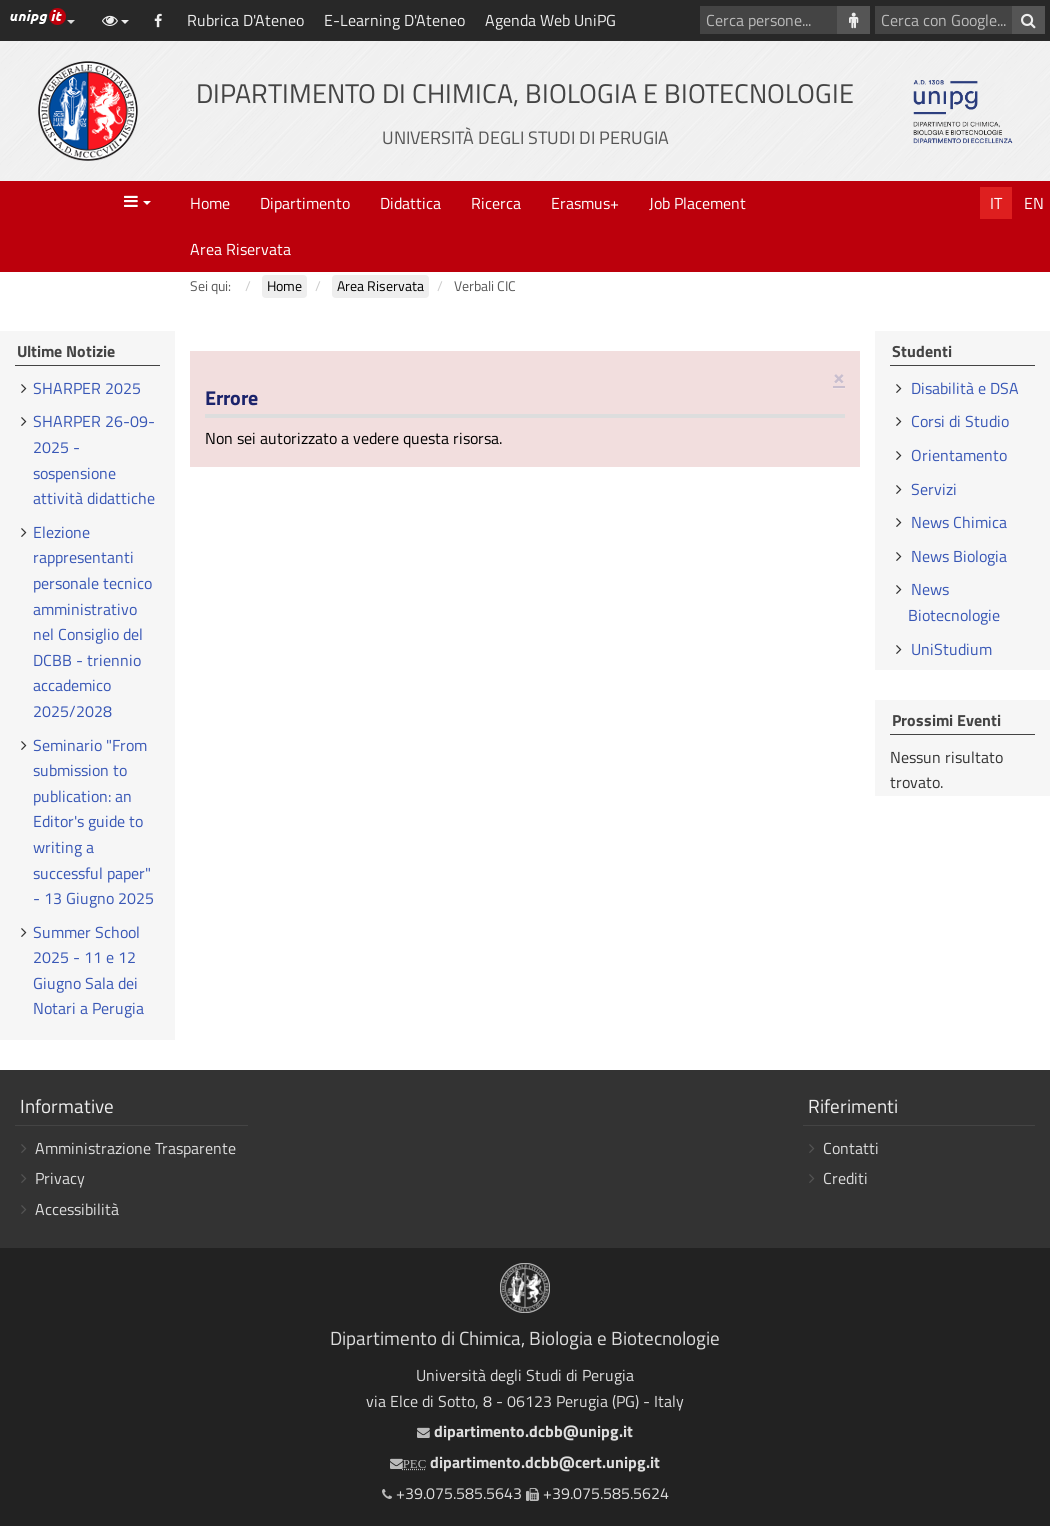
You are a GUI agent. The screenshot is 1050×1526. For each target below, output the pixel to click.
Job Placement (697, 203)
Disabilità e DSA (965, 388)
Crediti (845, 1178)
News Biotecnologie (954, 602)
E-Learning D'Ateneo (394, 20)
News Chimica (959, 522)
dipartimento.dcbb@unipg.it (525, 1431)
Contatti (851, 1148)
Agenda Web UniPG (550, 20)
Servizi (934, 489)
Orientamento (959, 455)
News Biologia (959, 556)
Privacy (60, 1178)
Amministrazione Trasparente (135, 1148)
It (996, 203)
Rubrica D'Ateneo (245, 20)
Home (210, 203)
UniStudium (951, 649)
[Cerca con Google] (1028, 20)
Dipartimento (305, 203)
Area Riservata (240, 249)
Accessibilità (77, 1209)
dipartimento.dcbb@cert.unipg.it (525, 1462)
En (1034, 203)
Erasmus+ (585, 203)
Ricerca (496, 203)
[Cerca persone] (853, 20)
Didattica (410, 203)
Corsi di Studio (960, 421)
